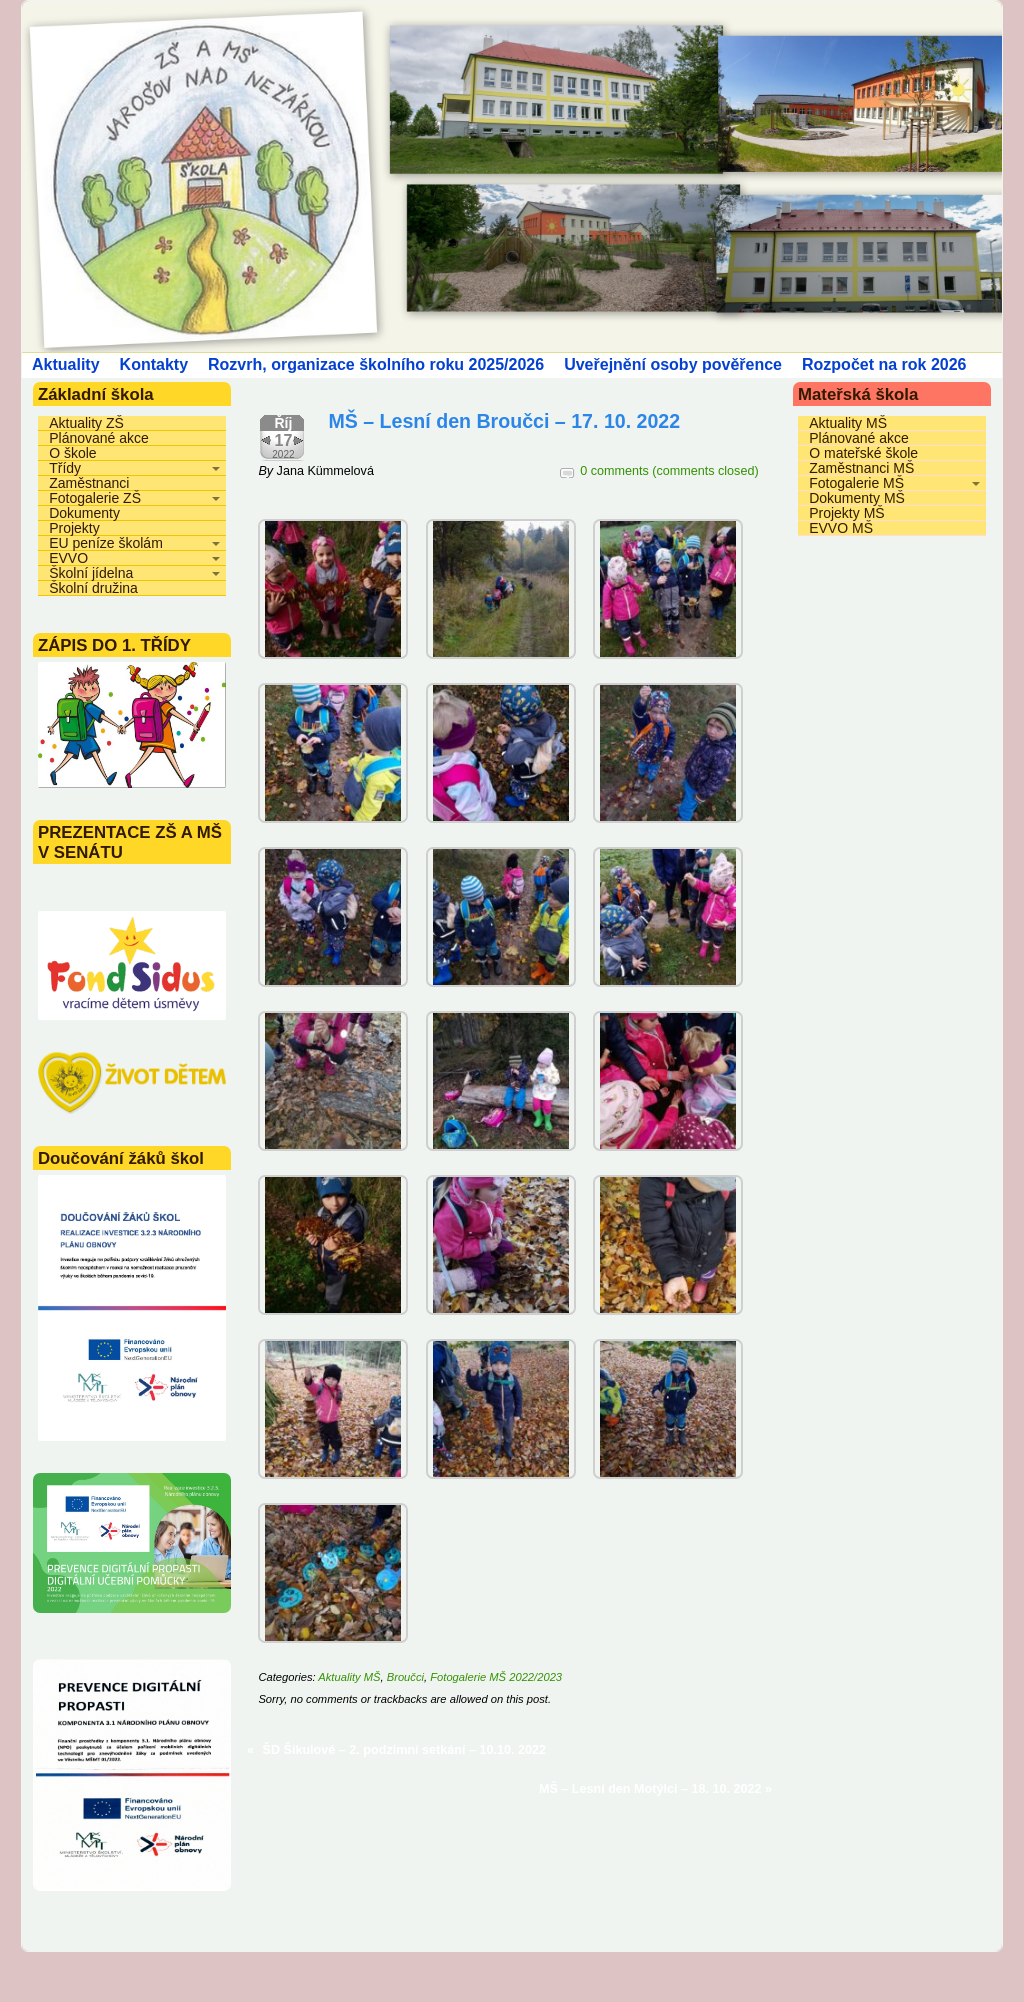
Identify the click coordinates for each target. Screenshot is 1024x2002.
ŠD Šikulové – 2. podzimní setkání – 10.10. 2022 (405, 1750)
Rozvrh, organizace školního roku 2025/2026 (376, 364)
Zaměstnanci (89, 483)
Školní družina (93, 588)
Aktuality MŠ (349, 1677)
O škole (72, 453)
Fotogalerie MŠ (856, 483)
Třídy (65, 468)
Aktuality (66, 364)
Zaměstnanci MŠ (861, 468)
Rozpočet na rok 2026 (884, 364)
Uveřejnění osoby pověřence (673, 364)
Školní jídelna (91, 573)
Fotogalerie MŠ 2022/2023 (496, 1677)
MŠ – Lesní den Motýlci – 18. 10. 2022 (650, 1789)
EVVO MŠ (841, 528)
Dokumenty (84, 513)
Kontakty (154, 364)
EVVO (68, 558)
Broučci (405, 1677)
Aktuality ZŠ (86, 423)
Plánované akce (99, 438)
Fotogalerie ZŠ (95, 498)
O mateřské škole (863, 453)
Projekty (74, 528)
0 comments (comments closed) (669, 471)
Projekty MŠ (846, 513)
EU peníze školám (106, 543)
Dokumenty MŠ (857, 498)
